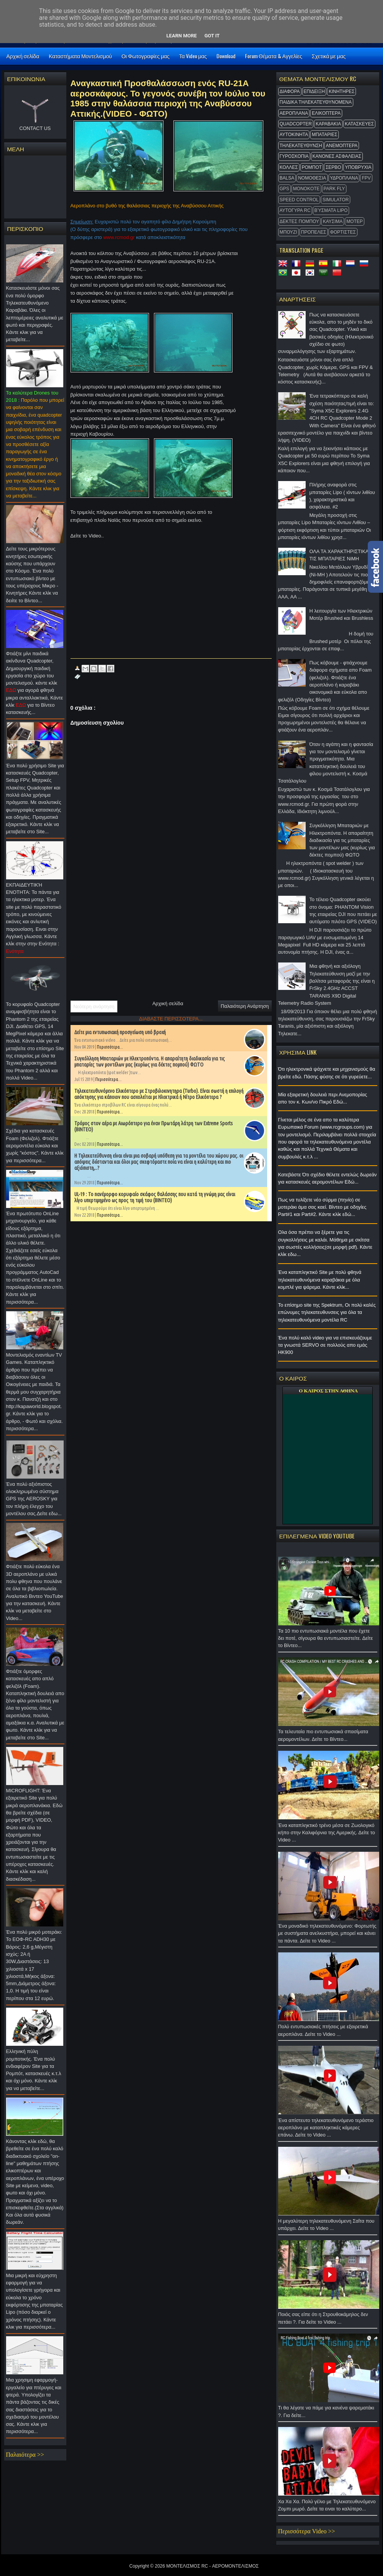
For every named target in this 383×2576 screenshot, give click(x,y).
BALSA (287, 178)
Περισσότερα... (110, 1046)
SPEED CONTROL (299, 199)
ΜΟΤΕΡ (354, 221)
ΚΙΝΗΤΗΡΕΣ (341, 91)
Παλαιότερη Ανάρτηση (245, 1006)
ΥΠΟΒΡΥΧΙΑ (358, 167)
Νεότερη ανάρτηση (94, 1006)
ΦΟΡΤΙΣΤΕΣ (343, 232)
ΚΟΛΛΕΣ (289, 167)
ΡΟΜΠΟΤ (312, 167)
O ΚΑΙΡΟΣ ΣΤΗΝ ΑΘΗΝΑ (328, 1391)
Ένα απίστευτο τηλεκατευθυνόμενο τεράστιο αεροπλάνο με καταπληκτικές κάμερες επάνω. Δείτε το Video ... (327, 2129)
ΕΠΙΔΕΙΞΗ (314, 91)
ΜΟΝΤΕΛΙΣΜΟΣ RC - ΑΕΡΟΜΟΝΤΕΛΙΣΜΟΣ (212, 2566)
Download (226, 56)
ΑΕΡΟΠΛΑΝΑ (294, 113)
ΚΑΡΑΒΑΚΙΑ (328, 124)
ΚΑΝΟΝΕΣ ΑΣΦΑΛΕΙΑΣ (336, 156)
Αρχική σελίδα (22, 56)
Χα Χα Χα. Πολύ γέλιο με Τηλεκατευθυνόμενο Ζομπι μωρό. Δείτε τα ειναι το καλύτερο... (327, 2507)
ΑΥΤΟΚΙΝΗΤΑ (294, 134)
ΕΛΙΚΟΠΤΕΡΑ (326, 113)
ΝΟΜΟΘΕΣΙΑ (312, 178)
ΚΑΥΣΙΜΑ (333, 221)
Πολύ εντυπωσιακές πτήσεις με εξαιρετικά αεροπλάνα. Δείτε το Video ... (327, 2032)
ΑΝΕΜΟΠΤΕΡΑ (341, 145)
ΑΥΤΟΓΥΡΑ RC (295, 210)
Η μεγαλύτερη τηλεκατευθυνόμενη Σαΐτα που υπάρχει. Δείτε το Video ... (327, 2226)
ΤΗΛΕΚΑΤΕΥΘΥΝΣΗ (301, 145)
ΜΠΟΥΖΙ (288, 232)
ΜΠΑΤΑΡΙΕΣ (324, 134)
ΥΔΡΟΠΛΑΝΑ (344, 178)
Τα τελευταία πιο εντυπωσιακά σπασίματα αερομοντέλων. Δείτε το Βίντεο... (327, 1737)
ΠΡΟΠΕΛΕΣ (313, 232)
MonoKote (306, 188)
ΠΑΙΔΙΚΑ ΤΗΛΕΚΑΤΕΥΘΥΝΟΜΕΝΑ (316, 102)
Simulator (335, 199)
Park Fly (334, 188)
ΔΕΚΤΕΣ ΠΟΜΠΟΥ (299, 221)
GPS (284, 188)
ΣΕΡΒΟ (333, 167)
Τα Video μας (193, 56)
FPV (366, 178)
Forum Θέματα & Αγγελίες (273, 56)
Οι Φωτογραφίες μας (146, 56)
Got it (212, 35)
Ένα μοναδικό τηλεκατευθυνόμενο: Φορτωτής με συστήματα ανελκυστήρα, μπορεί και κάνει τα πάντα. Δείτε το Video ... (327, 1935)
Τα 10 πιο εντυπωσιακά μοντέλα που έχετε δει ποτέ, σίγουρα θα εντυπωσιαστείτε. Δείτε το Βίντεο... (327, 1640)
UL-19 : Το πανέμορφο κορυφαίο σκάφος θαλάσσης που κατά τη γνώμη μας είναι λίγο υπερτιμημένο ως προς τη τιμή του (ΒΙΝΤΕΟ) (154, 1197)
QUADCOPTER (296, 124)
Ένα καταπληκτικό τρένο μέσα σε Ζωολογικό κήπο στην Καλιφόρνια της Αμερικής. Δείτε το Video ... (327, 1834)
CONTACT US (35, 128)
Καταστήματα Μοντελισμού (80, 56)
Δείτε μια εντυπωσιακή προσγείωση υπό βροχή (120, 1032)
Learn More (182, 35)
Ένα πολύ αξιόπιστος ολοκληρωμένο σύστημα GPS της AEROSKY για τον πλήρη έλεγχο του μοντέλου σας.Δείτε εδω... (35, 1501)
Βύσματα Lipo (331, 210)
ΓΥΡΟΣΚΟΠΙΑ (294, 156)
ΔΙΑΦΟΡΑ (290, 91)
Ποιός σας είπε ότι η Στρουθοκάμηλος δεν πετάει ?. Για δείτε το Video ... (327, 2320)
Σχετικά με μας (329, 56)
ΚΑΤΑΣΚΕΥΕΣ (359, 124)
